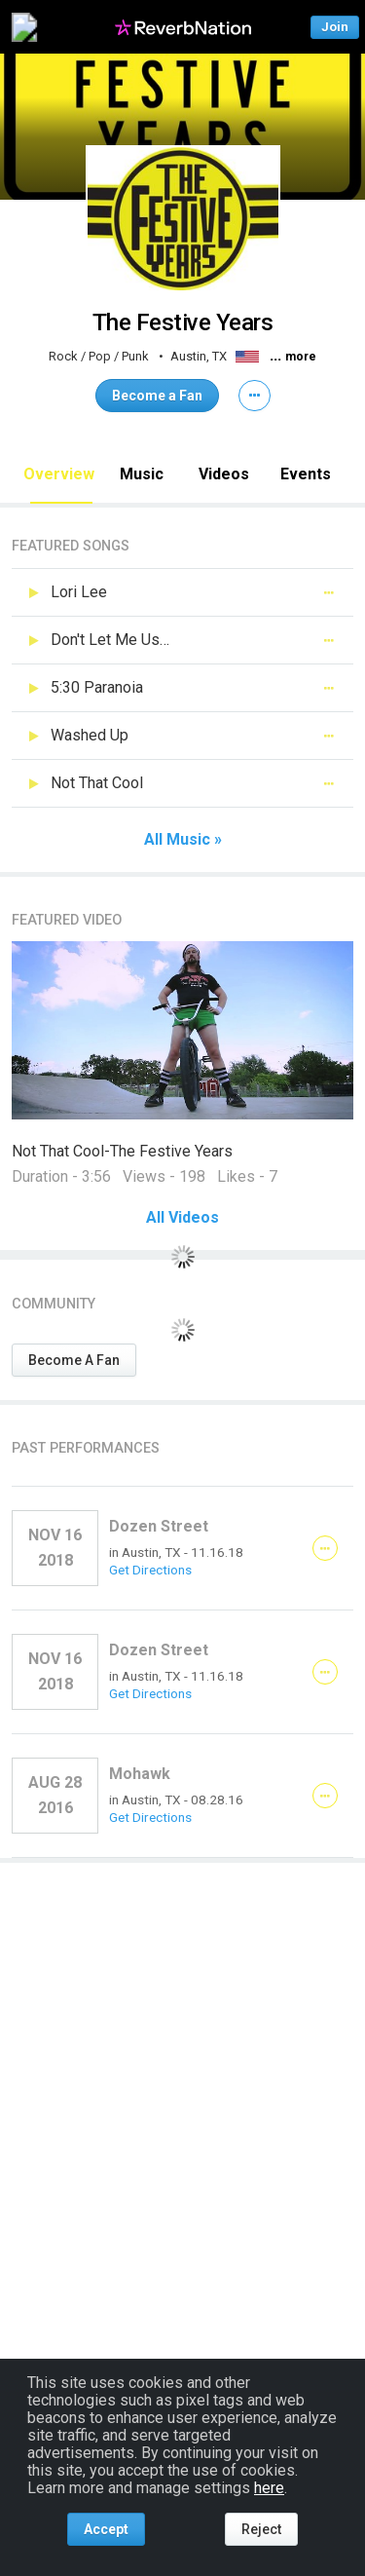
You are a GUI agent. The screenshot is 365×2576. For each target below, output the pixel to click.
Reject (261, 2529)
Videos (224, 474)
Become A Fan (74, 1360)
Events (305, 474)
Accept (106, 2529)
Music (142, 474)
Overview (58, 474)
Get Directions (150, 1569)
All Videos (182, 1218)
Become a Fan (157, 395)
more (300, 356)
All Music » (183, 840)
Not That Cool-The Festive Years (122, 1151)
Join (334, 26)
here (269, 2488)
